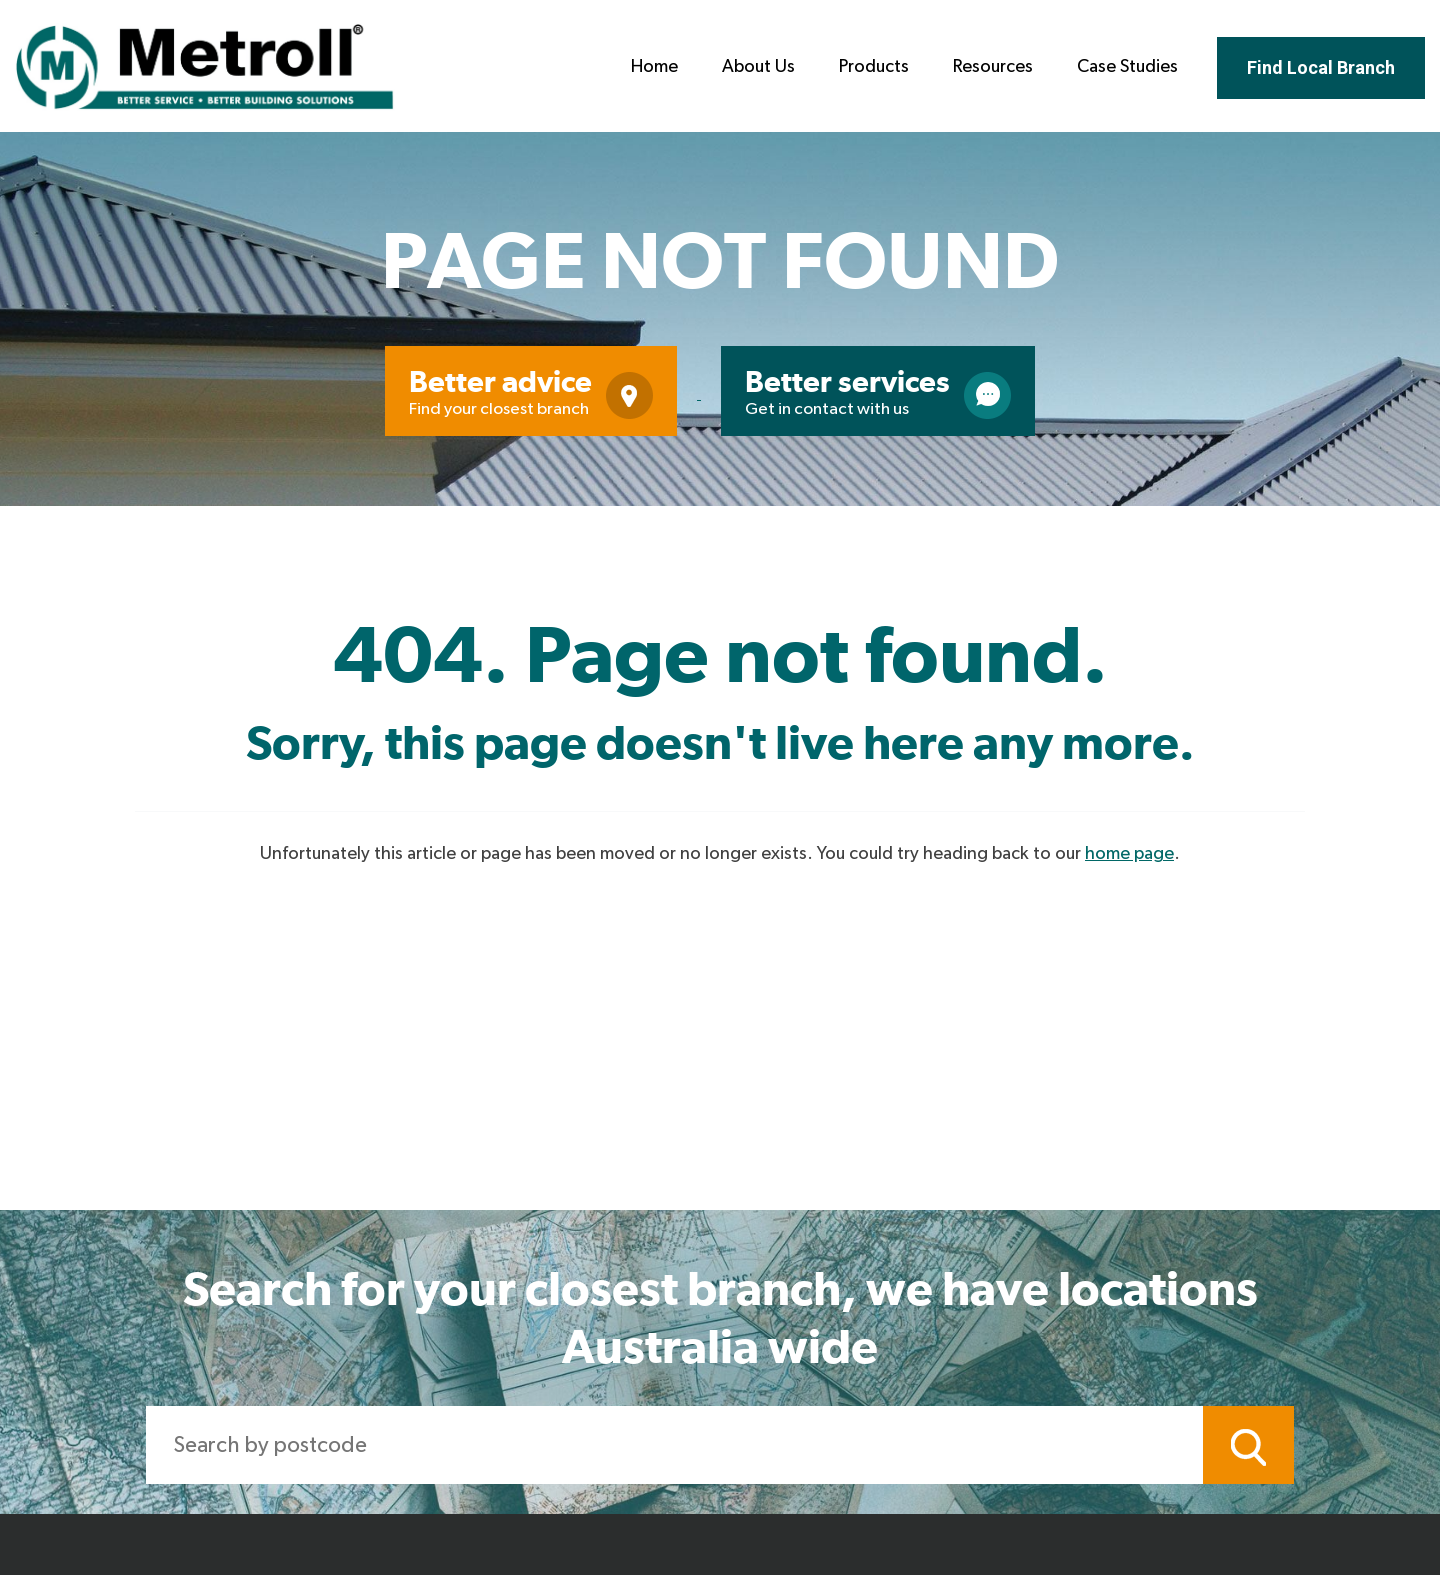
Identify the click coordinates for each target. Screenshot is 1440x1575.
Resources (993, 67)
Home (654, 67)
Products (874, 67)
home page (1129, 854)
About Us (758, 67)
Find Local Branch (1321, 67)
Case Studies (1127, 67)
